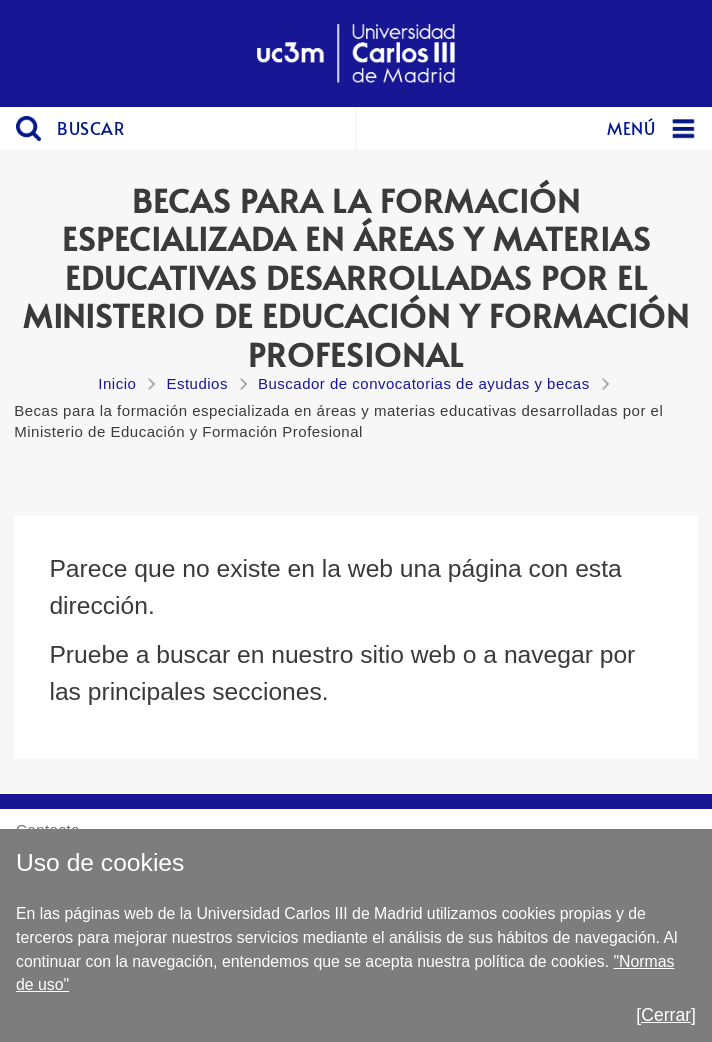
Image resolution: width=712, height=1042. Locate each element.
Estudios (197, 383)
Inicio (117, 383)
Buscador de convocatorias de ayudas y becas (424, 383)
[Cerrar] (666, 1015)
